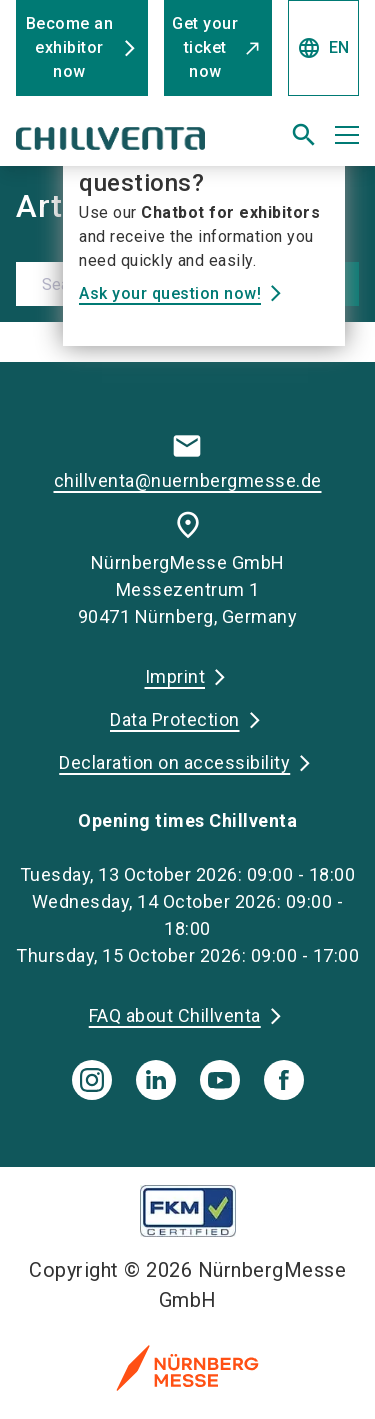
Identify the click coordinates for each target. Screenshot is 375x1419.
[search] (304, 135)
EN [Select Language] (323, 48)
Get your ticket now (205, 47)
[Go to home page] (127, 143)
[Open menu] (347, 135)
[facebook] (284, 1080)
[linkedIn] (156, 1080)
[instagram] (92, 1080)
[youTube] (220, 1080)
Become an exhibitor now (70, 47)
